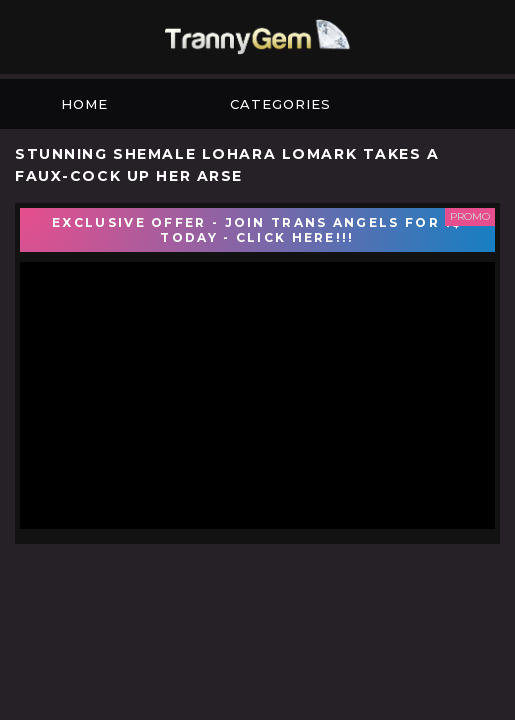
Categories (280, 104)
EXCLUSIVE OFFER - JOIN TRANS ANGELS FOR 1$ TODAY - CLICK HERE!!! (257, 230)
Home (84, 104)
